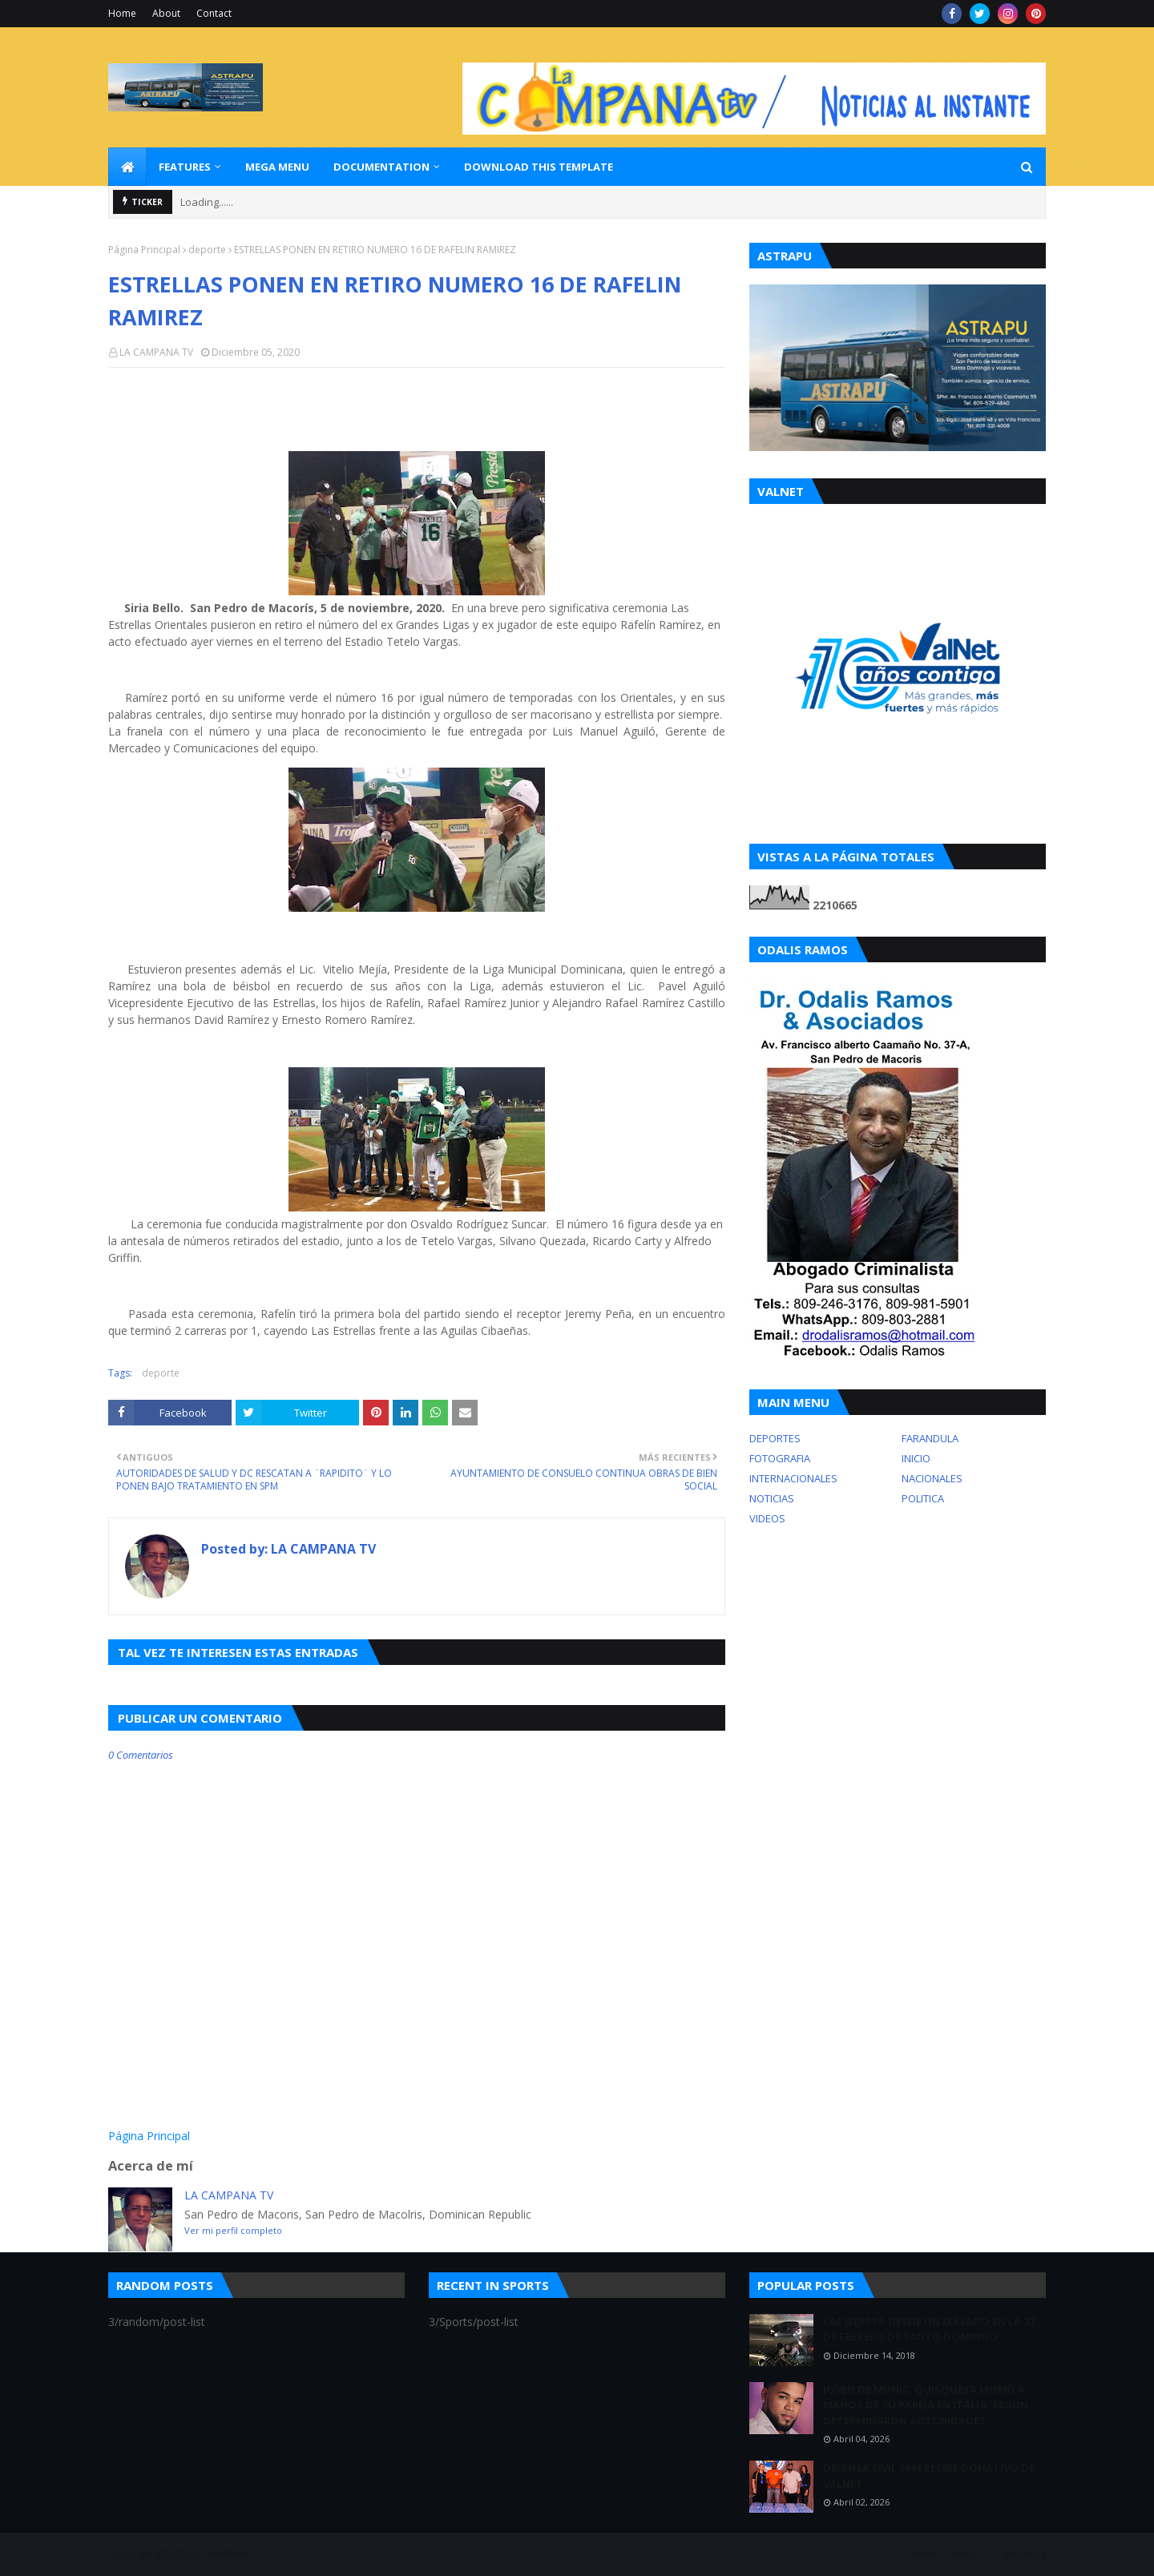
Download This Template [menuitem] (538, 166)
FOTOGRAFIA (779, 1458)
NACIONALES (932, 1478)
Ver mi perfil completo (233, 2230)
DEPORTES (775, 1438)
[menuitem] (127, 166)
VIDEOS (767, 1518)
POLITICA (923, 1498)
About (166, 13)
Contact (214, 13)
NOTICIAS (771, 1498)
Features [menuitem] (185, 166)
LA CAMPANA (218, 2554)
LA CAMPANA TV (156, 352)
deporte (207, 249)
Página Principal (144, 249)
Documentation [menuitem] (381, 166)
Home (122, 13)
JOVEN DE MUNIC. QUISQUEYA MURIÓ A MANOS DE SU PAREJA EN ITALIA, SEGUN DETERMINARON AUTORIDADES (925, 2405)
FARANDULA (930, 1438)
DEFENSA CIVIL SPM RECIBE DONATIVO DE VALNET (929, 2476)
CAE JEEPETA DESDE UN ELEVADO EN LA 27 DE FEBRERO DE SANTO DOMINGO (929, 2329)
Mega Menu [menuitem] (277, 166)
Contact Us (1021, 2554)
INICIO (916, 1458)
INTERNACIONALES (793, 1478)
